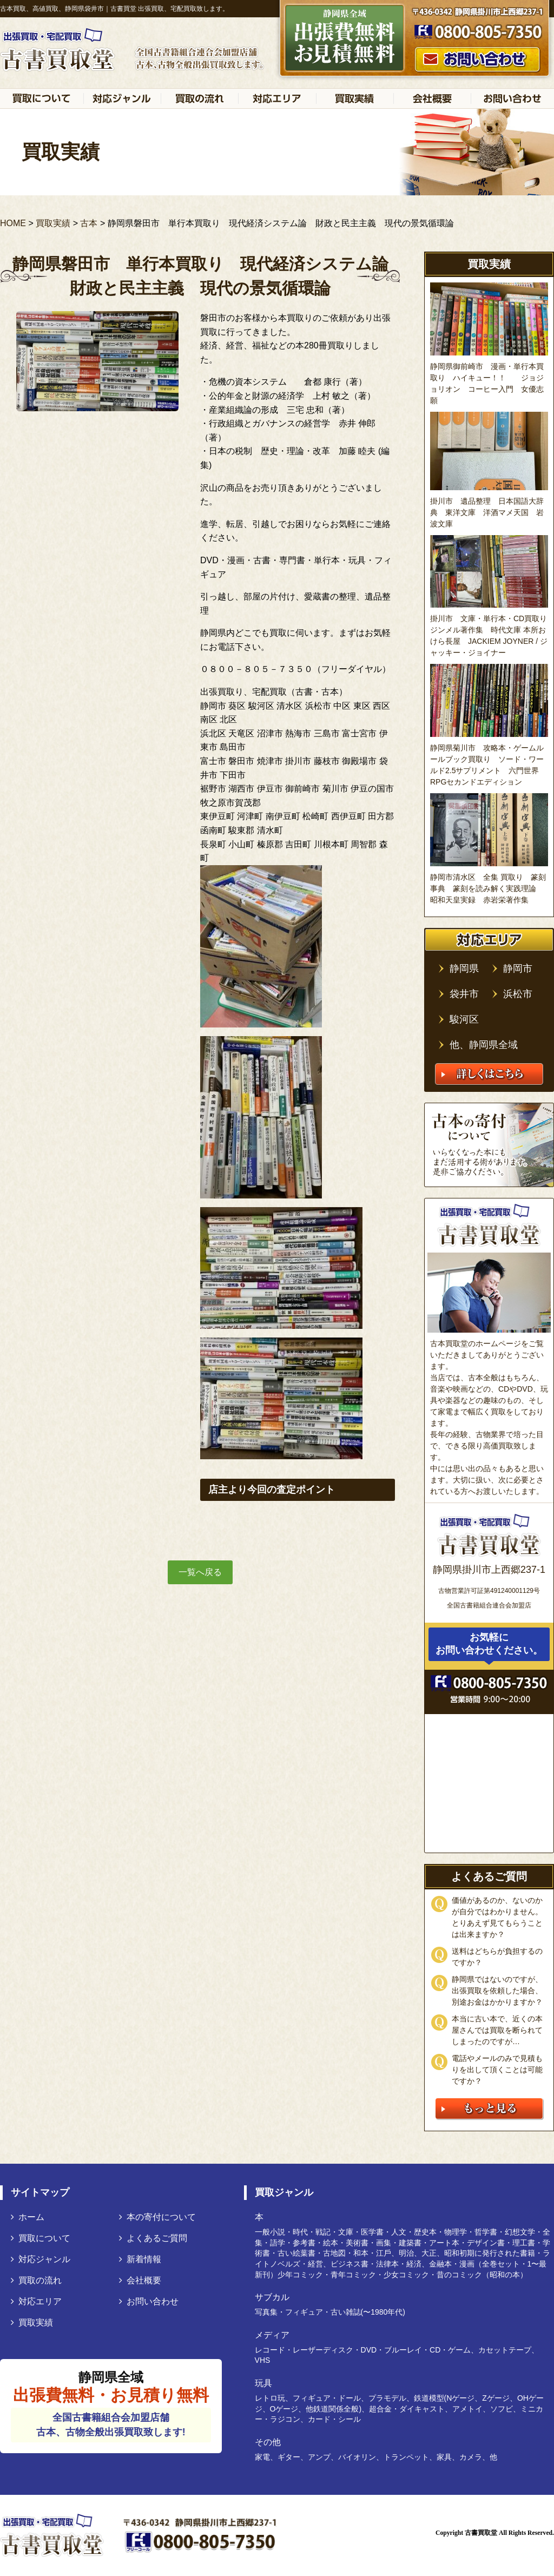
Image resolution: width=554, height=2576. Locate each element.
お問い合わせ (149, 2301)
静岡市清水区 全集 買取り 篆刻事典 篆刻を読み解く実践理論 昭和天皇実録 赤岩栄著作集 (488, 888)
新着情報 (140, 2259)
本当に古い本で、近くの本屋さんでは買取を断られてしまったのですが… (497, 2030)
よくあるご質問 (153, 2238)
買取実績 (32, 2322)
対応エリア (36, 2301)
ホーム (27, 2217)
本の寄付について (157, 2217)
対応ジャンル (40, 2259)
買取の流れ (36, 2280)
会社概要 (140, 2280)
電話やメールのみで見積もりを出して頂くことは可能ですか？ (497, 2069)
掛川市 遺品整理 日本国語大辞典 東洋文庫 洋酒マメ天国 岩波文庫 (487, 512)
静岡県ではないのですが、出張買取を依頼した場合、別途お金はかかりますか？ (497, 1990)
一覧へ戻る (200, 1572)
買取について (40, 2238)
